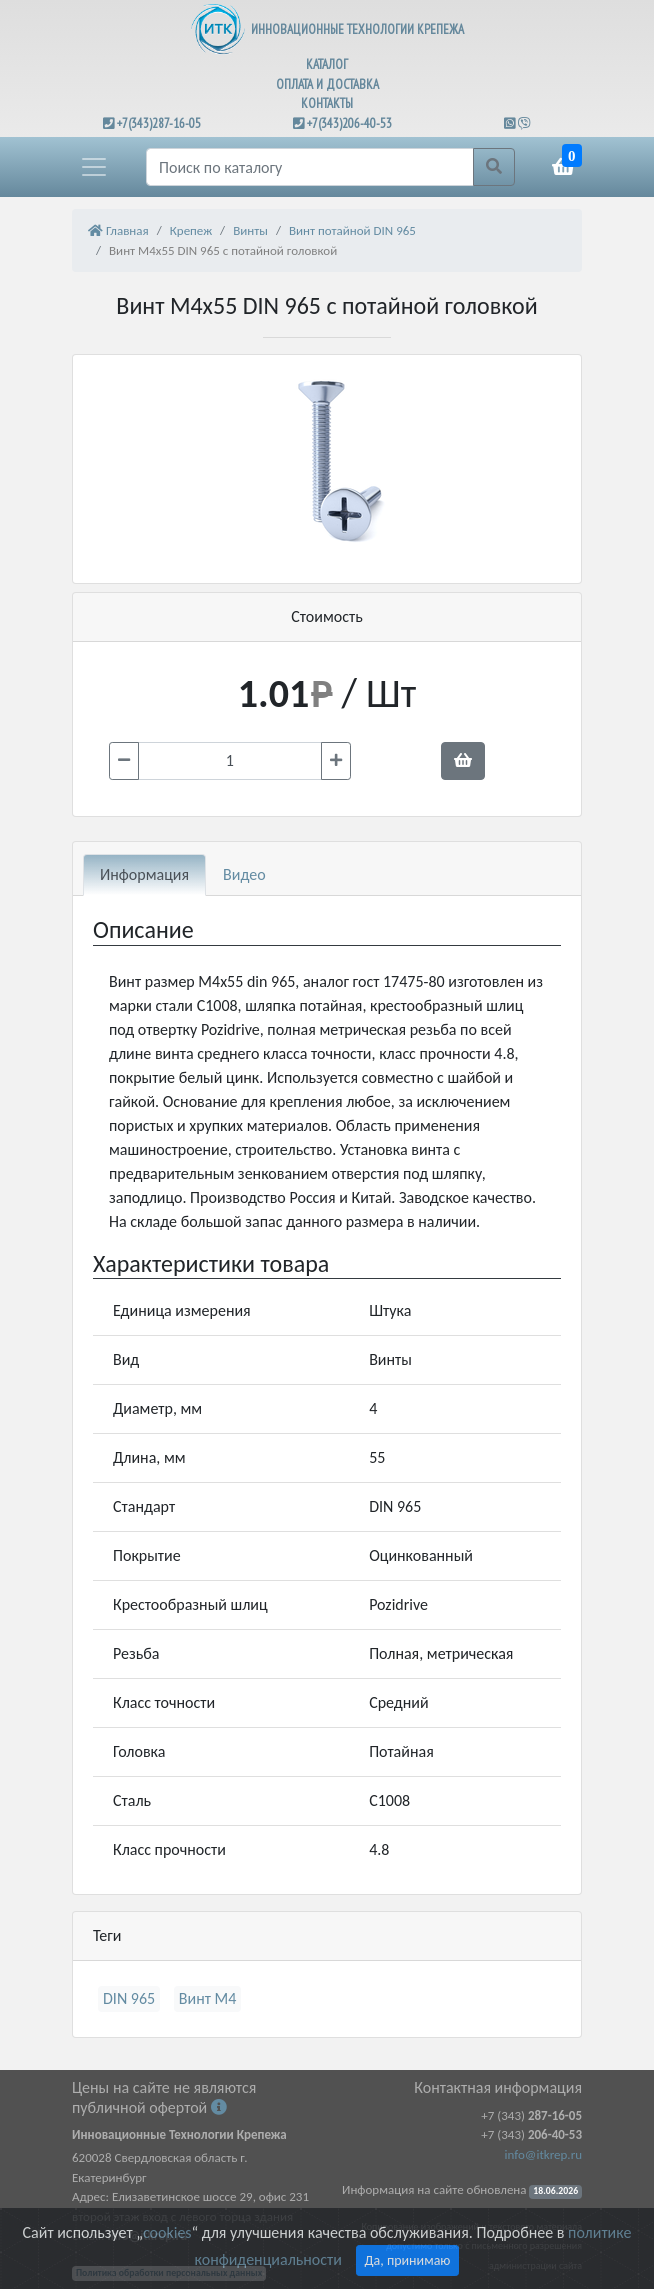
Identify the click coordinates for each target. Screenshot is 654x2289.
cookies (167, 2232)
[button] (94, 167)
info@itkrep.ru (543, 2154)
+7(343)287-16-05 (159, 123)
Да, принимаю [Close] (408, 2260)
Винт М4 (208, 1998)
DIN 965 (129, 1998)
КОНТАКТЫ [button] (327, 103)
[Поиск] (310, 167)
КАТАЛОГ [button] (327, 64)
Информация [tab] (144, 874)
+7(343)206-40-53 (349, 123)
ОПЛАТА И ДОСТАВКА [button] (327, 84)
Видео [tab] (244, 874)
